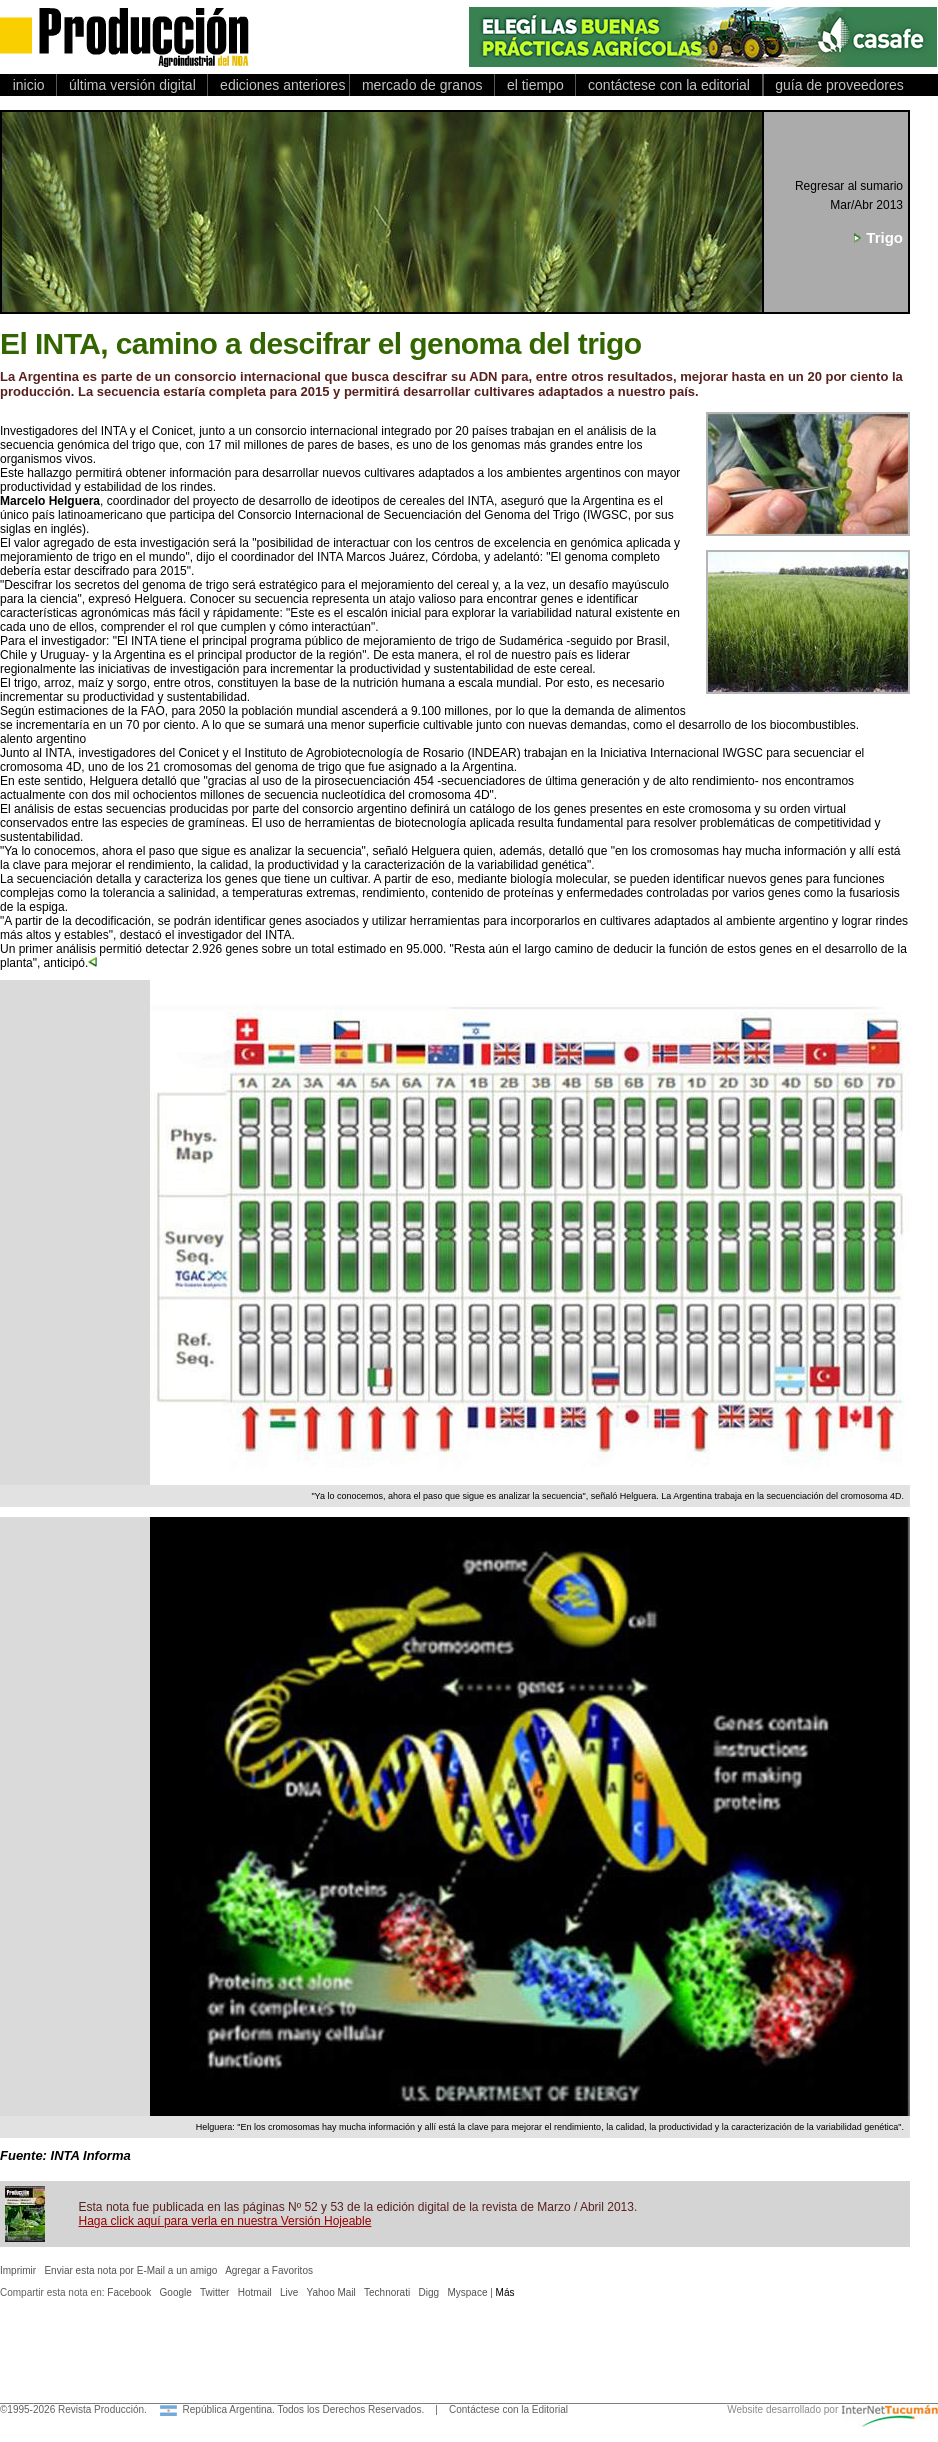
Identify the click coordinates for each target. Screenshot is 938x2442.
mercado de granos (422, 85)
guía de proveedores (836, 85)
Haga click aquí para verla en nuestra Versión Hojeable (225, 2221)
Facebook (129, 2292)
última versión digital (132, 85)
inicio (28, 85)
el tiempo (535, 85)
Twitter (214, 2292)
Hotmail (255, 2292)
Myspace (467, 2292)
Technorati (387, 2292)
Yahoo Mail (331, 2292)
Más (505, 2292)
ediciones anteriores (278, 85)
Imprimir (18, 2270)
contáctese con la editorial (668, 85)
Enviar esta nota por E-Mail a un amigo (130, 2270)
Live (289, 2292)
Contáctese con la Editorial (508, 2409)
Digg (429, 2292)
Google (176, 2292)
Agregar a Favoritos (269, 2270)
